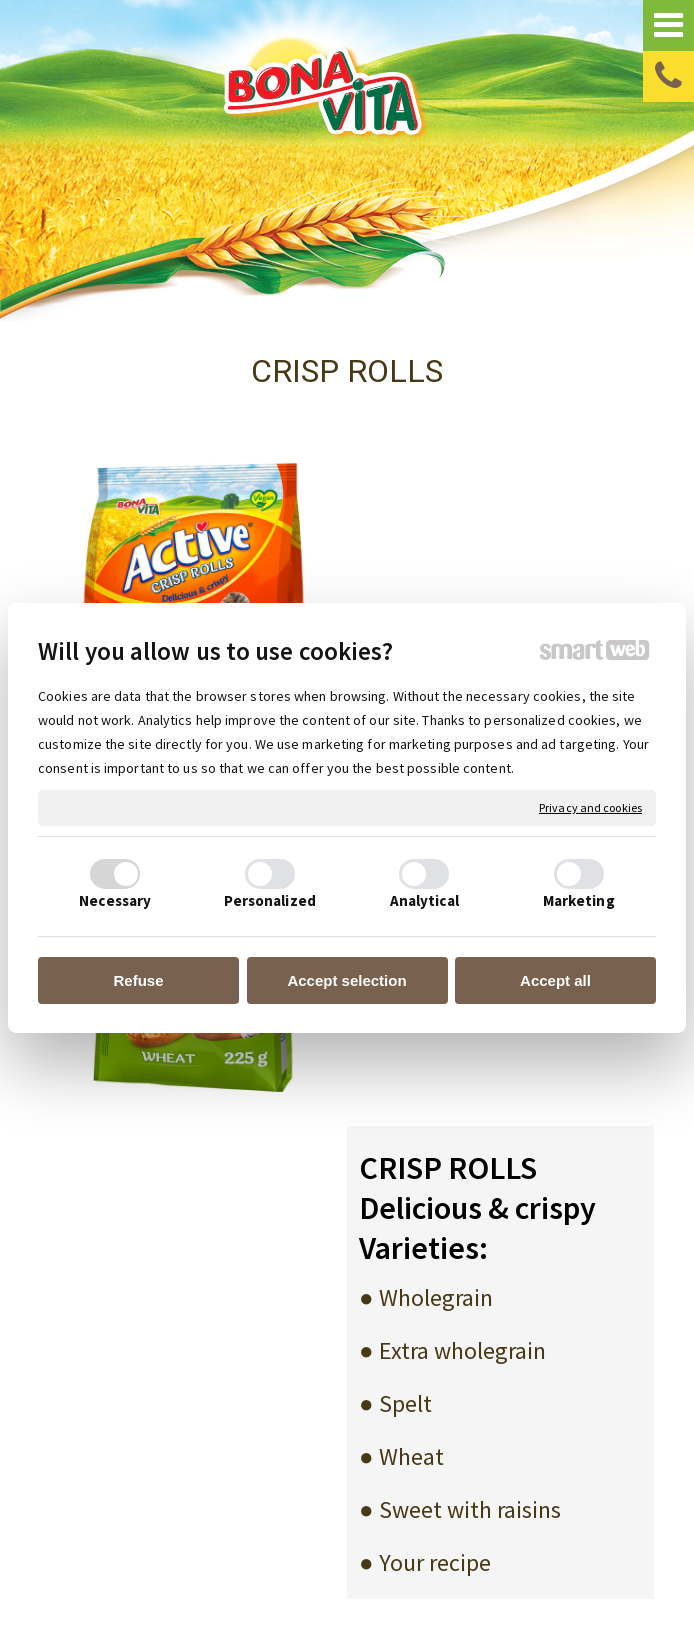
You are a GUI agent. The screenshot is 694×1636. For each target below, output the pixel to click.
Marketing (579, 900)
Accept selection (346, 980)
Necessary (115, 900)
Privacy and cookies (590, 807)
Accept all (555, 980)
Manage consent (338, 1578)
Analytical (424, 900)
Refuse (138, 980)
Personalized (270, 900)
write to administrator (421, 1560)
